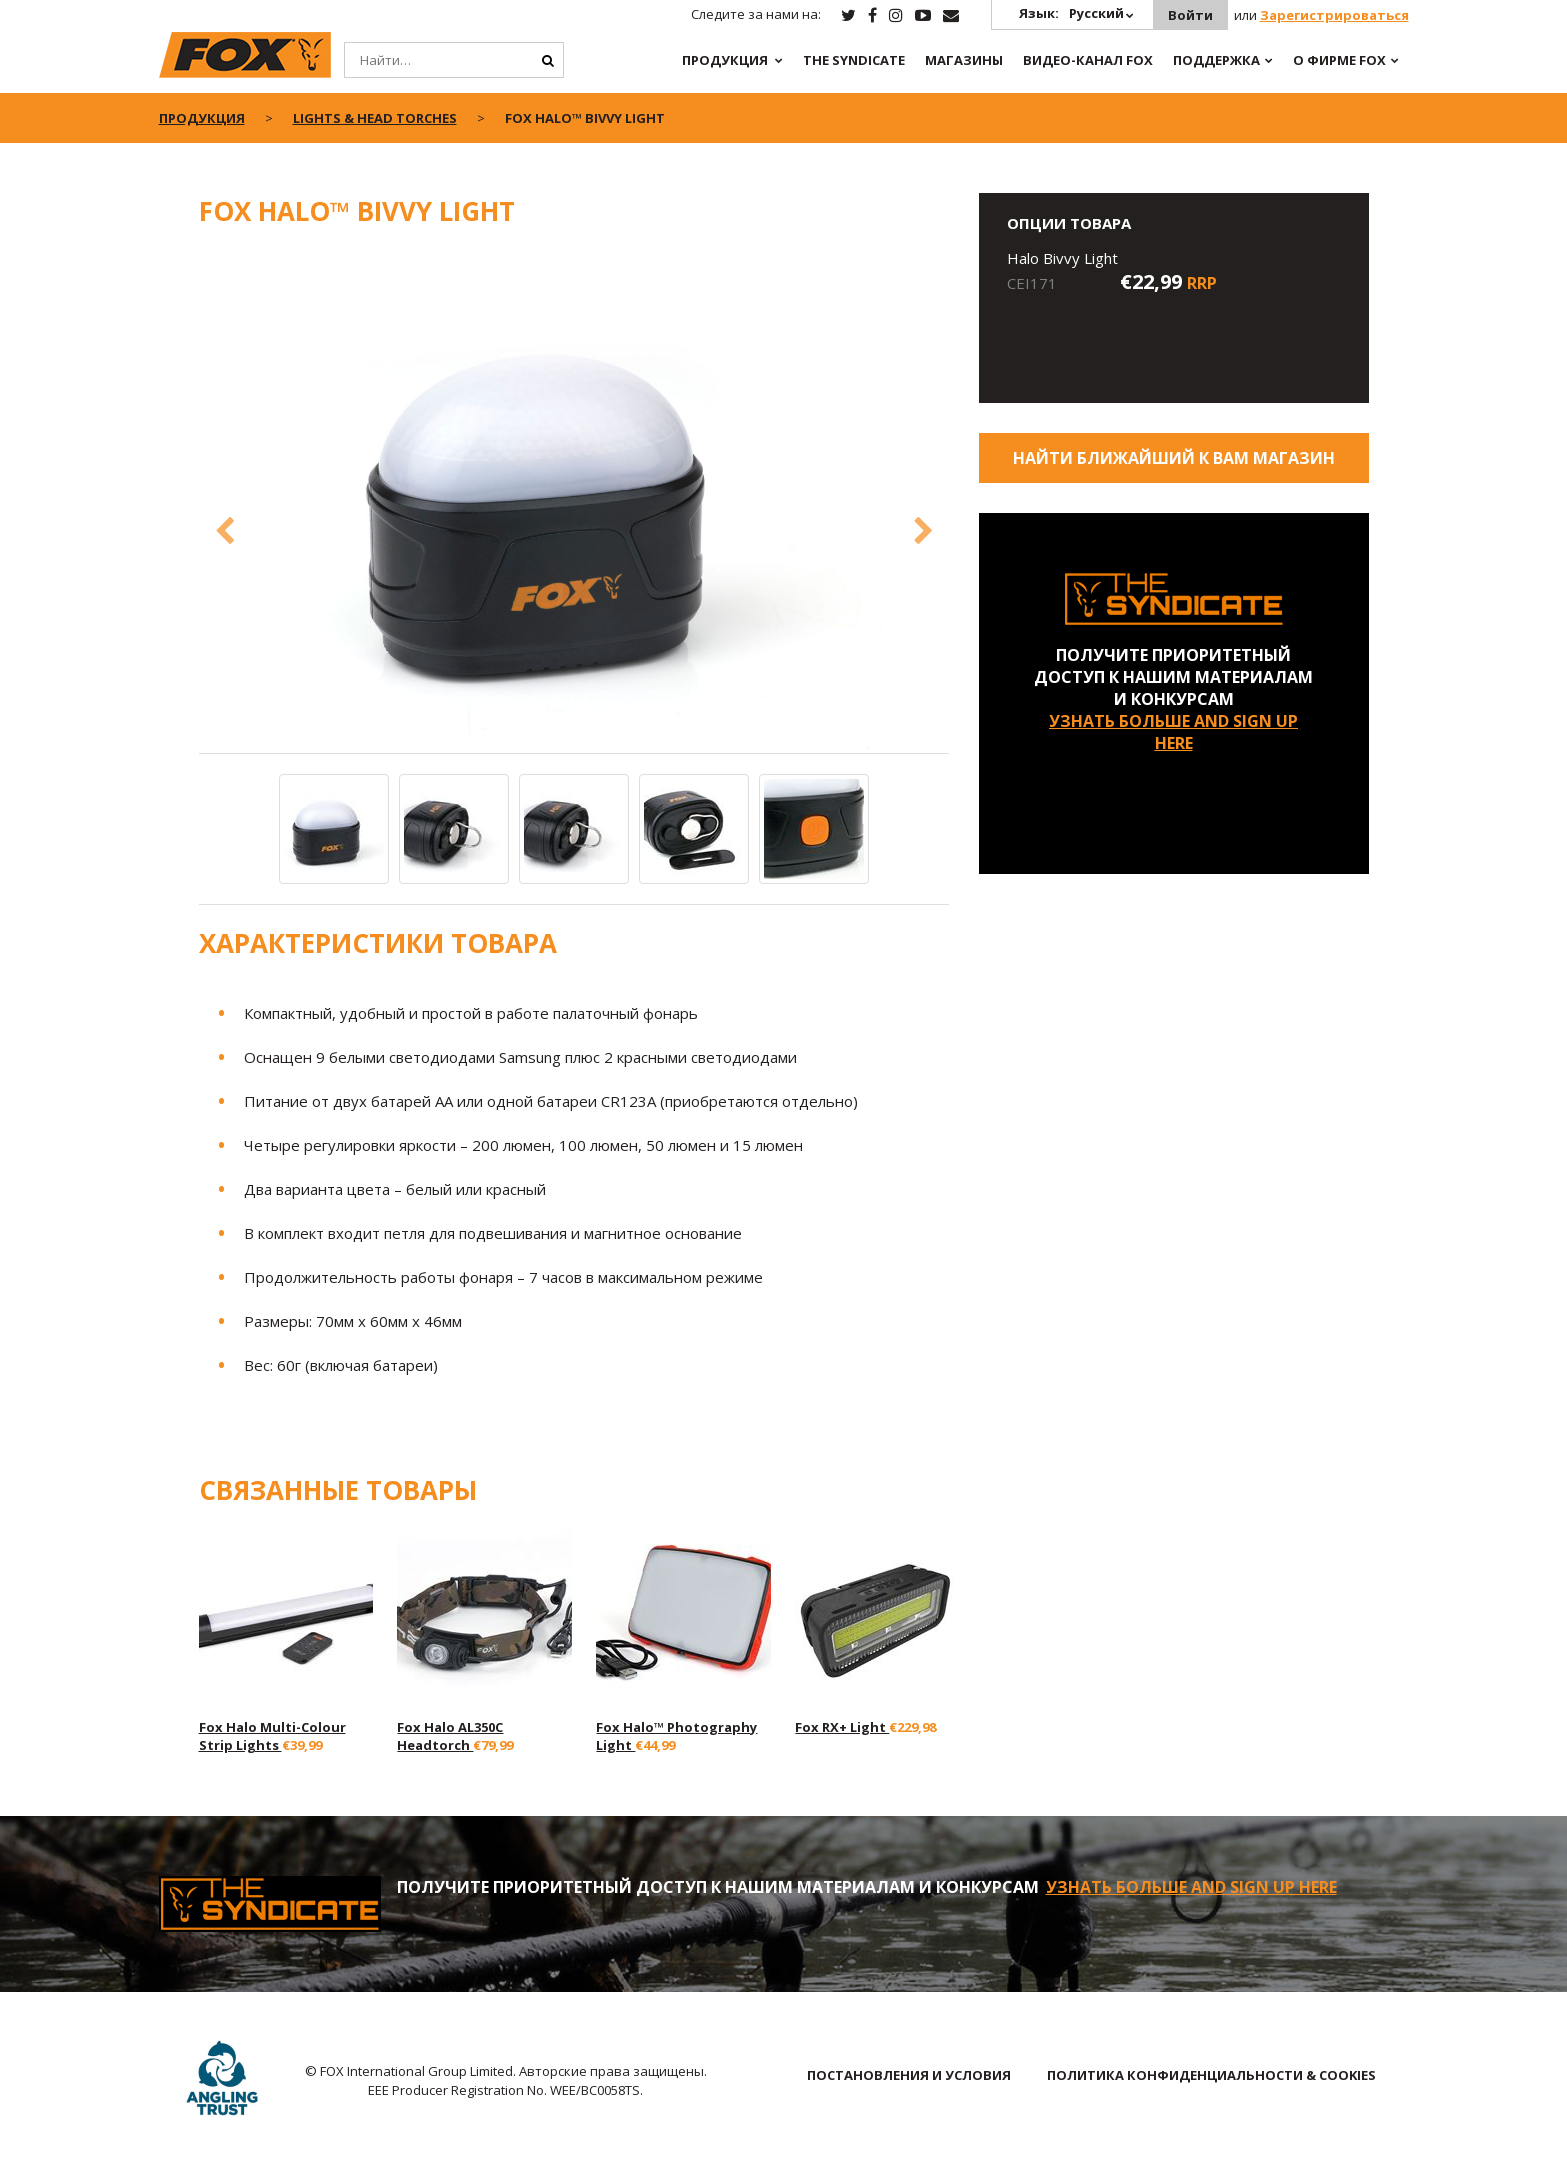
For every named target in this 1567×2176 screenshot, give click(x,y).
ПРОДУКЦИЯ (725, 60)
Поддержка (1216, 60)
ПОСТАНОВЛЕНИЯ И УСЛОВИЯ (909, 2075)
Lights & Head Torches (375, 118)
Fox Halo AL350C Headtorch (450, 1736)
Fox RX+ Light (842, 1727)
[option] (574, 501)
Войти (1190, 15)
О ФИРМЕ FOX (1339, 60)
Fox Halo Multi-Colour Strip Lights (272, 1736)
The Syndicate (854, 60)
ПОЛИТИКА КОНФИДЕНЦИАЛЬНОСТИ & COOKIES (1211, 2075)
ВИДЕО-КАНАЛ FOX (1088, 60)
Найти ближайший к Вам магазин (1174, 458)
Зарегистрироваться (1334, 15)
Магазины (964, 60)
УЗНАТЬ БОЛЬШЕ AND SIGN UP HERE (1173, 732)
